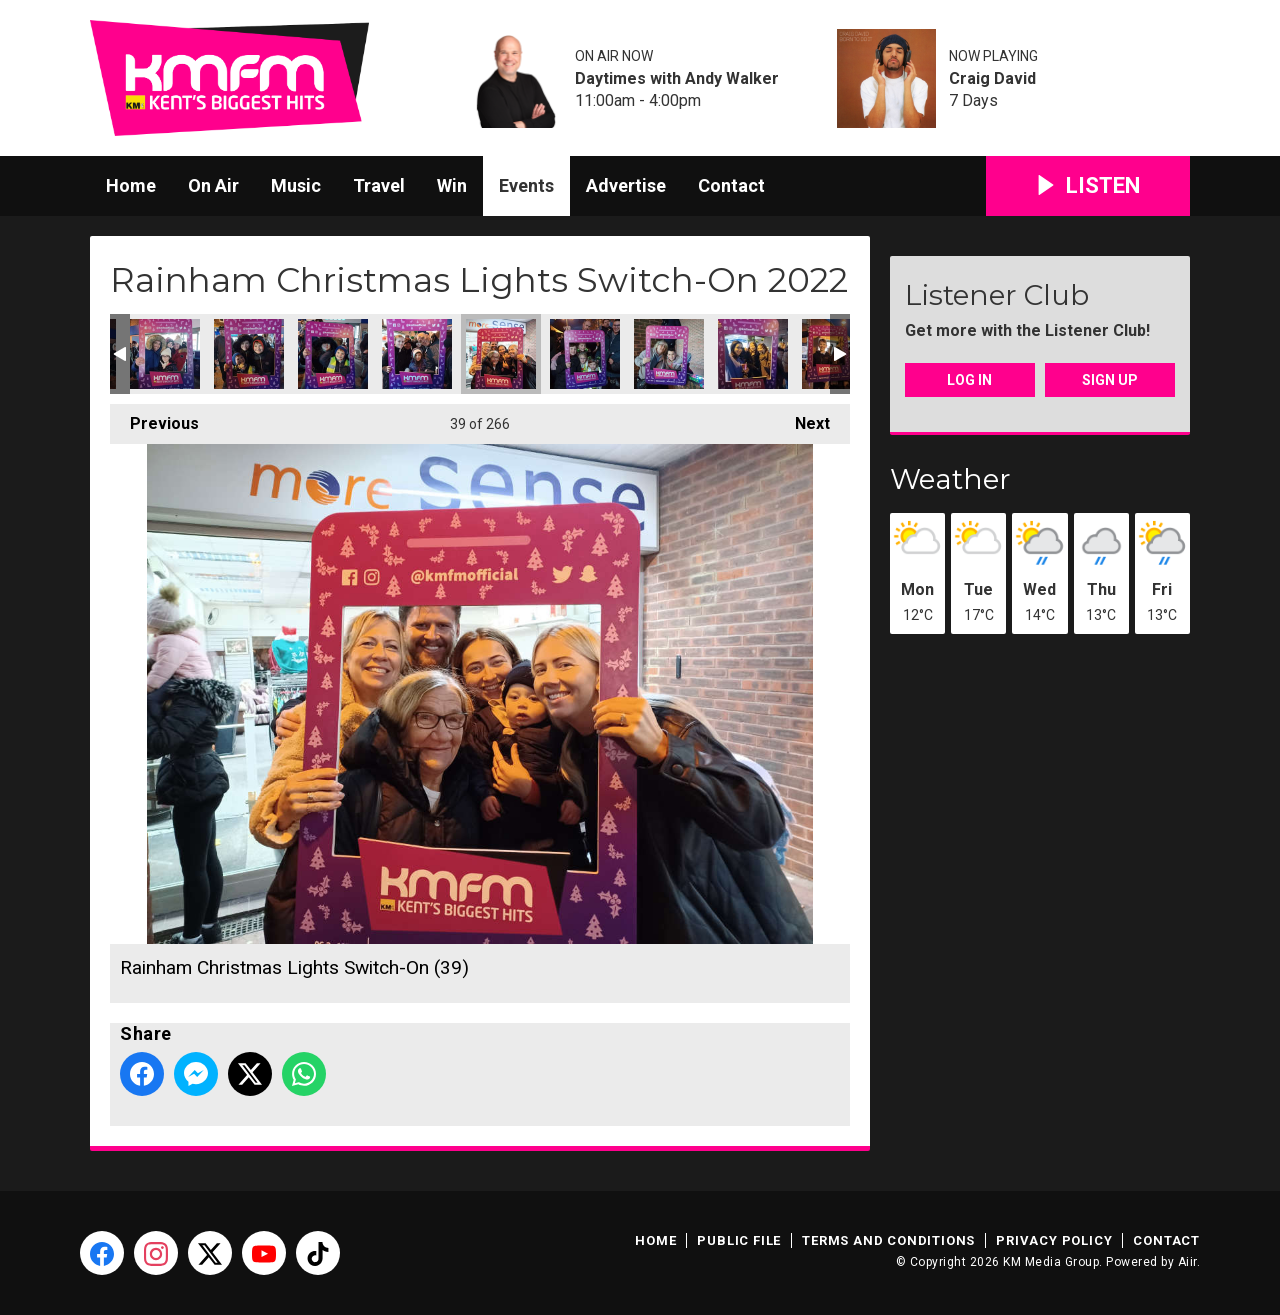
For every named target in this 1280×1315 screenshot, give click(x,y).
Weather (950, 479)
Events (526, 185)
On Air (213, 185)
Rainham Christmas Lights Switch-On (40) (585, 354)
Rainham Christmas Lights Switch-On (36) (249, 354)
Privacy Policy (1054, 1240)
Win (452, 185)
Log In (969, 380)
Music (296, 185)
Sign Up (1110, 380)
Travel (379, 185)
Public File (739, 1240)
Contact (731, 185)
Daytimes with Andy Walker (677, 79)
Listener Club (997, 295)
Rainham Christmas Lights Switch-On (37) (333, 354)
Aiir (1187, 1262)
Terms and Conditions (888, 1240)
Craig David (992, 79)
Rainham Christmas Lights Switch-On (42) (753, 354)
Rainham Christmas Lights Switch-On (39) (501, 354)
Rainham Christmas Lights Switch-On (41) (669, 354)
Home (131, 185)
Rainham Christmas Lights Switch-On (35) (165, 354)
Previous (154, 418)
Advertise (626, 185)
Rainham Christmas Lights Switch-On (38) (417, 354)
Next (802, 418)
